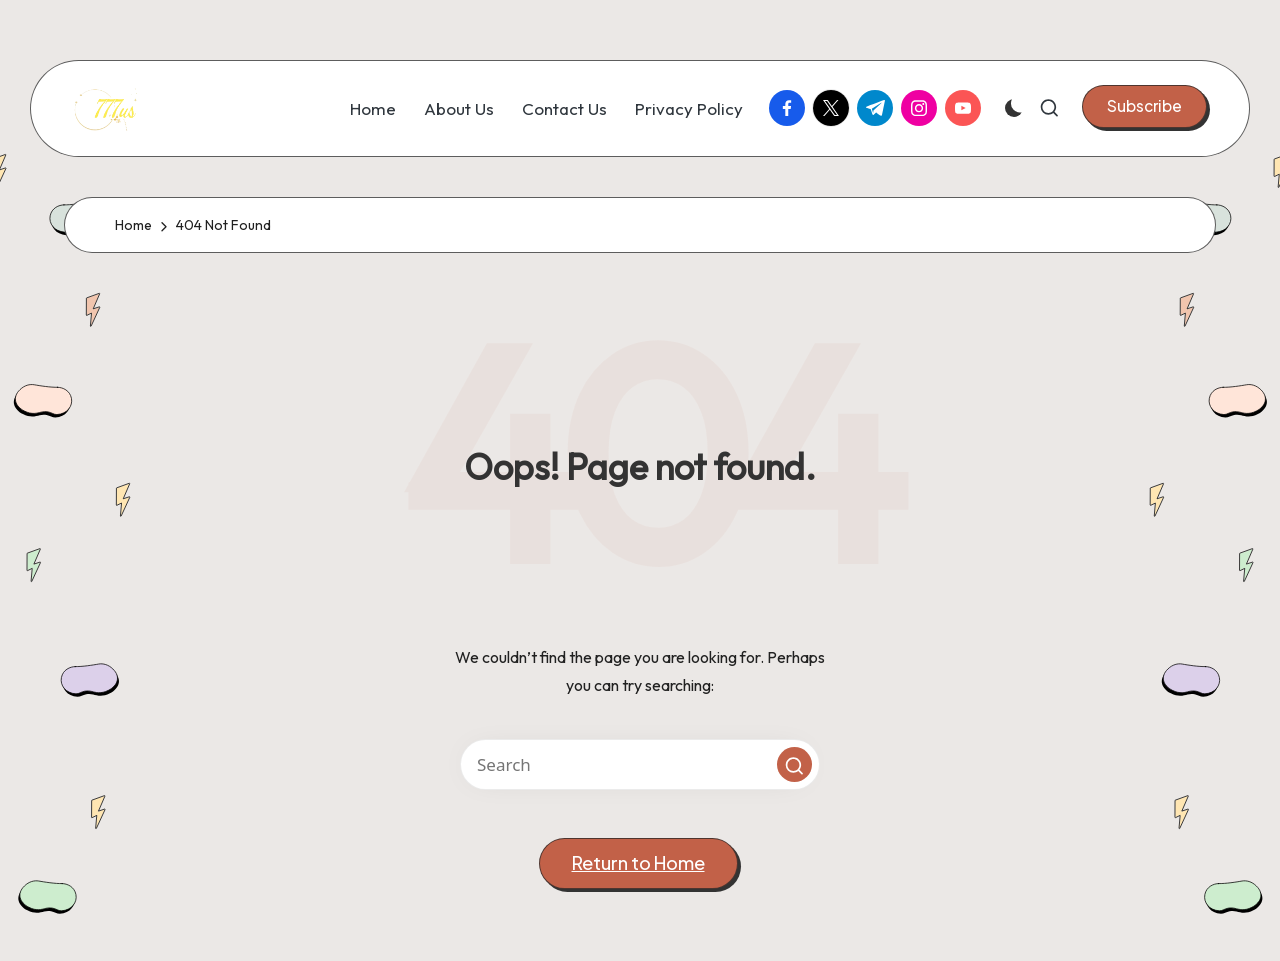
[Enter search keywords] (640, 764)
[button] (1144, 106)
